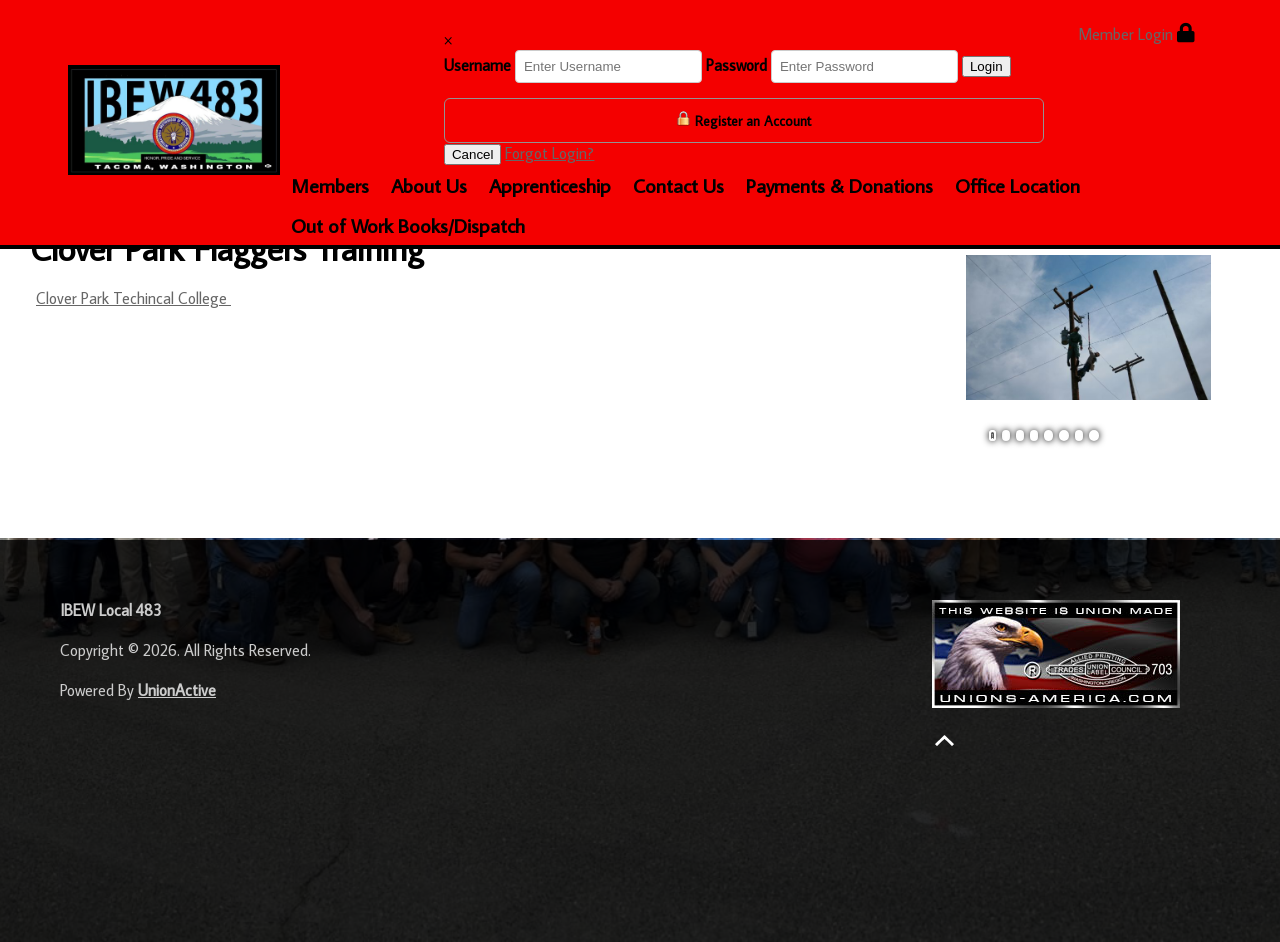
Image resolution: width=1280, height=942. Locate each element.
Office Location (1017, 185)
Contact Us (678, 185)
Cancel (473, 154)
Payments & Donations (839, 185)
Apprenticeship (550, 185)
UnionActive (177, 690)
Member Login (1136, 33)
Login (986, 66)
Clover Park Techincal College (133, 298)
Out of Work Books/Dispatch (408, 225)
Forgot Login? (549, 153)
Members (330, 185)
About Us (429, 185)
